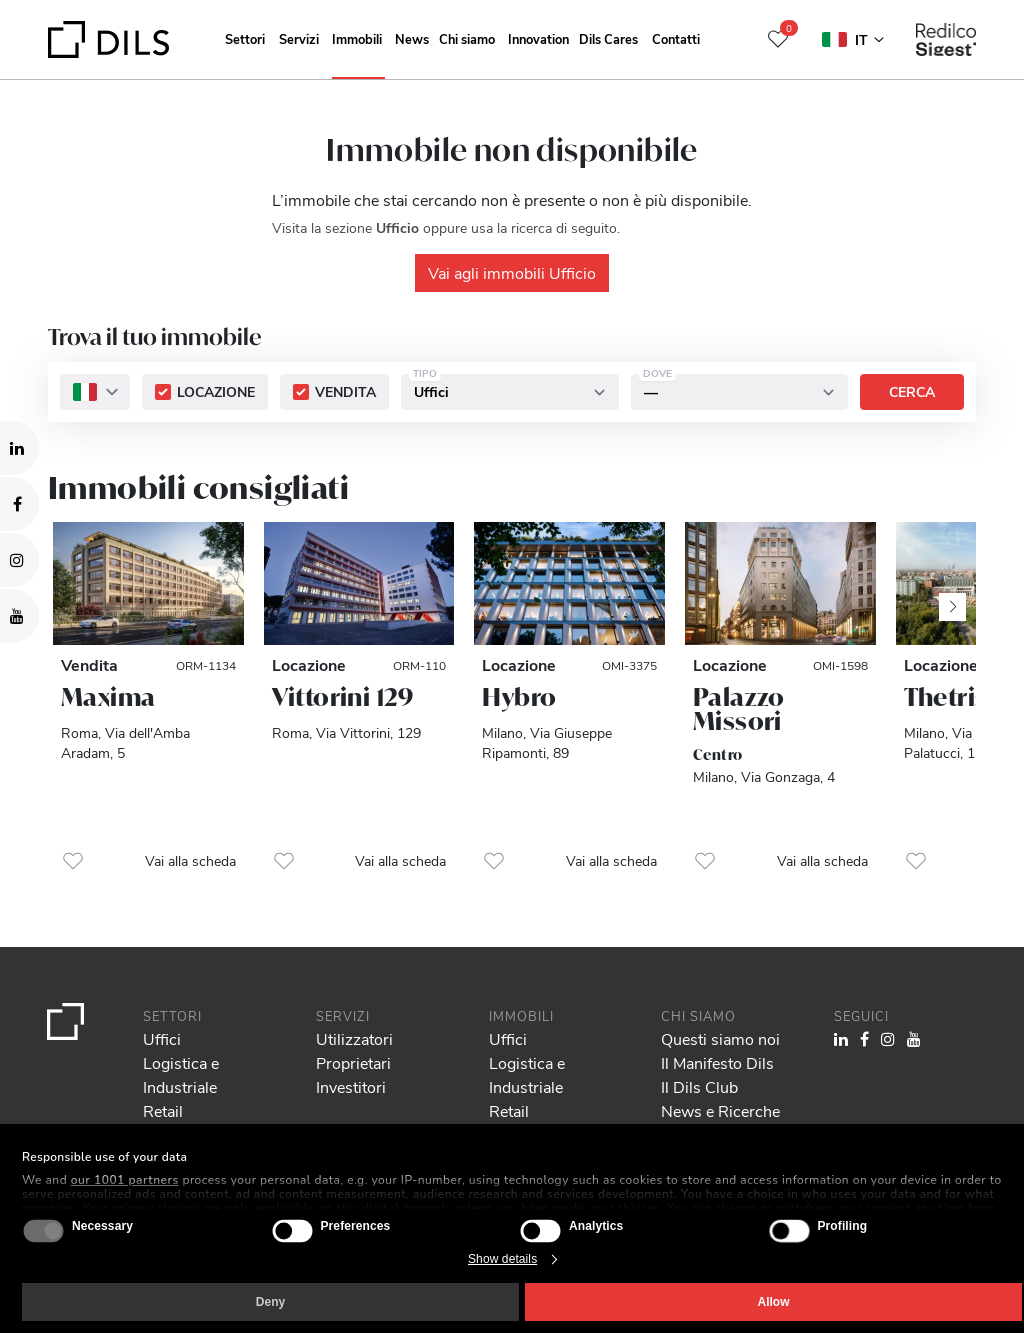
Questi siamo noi (720, 1038)
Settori (245, 38)
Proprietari (353, 1062)
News (412, 38)
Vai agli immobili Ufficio (512, 272)
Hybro (519, 697)
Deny (270, 1302)
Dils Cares (608, 38)
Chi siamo (467, 38)
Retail (163, 1110)
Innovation (538, 38)
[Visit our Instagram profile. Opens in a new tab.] (19, 560)
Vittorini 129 (343, 697)
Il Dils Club (699, 1086)
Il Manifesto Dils (717, 1062)
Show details (502, 1259)
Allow (774, 1302)
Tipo (425, 373)
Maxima (108, 697)
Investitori (351, 1086)
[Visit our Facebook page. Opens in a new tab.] (19, 504)
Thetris (946, 697)
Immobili (357, 38)
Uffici (162, 1038)
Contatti (676, 38)
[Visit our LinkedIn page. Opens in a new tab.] (19, 448)
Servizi (299, 38)
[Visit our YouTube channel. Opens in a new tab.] (19, 616)
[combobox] (95, 392)
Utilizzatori (354, 1038)
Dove (657, 373)
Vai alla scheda (190, 860)
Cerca (912, 391)
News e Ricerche (720, 1110)
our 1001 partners (125, 1180)
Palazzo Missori (739, 709)
